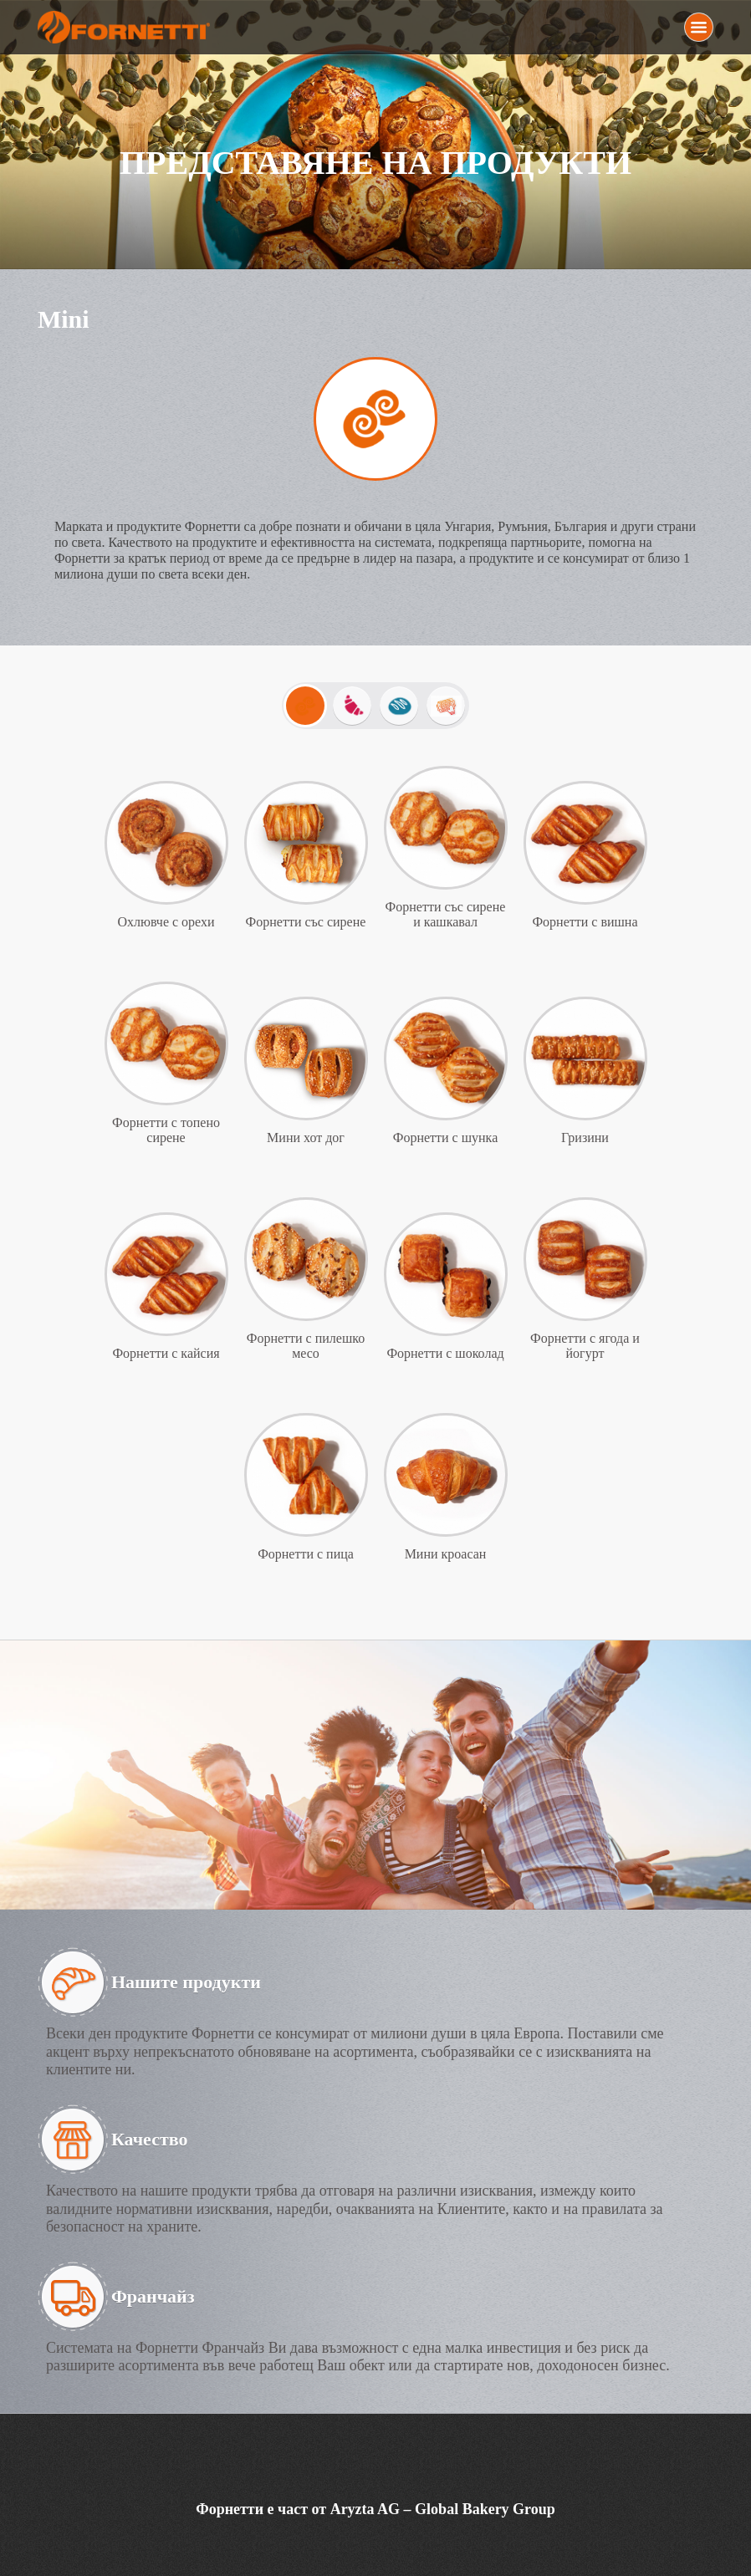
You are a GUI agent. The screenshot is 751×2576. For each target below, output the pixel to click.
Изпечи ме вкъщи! (446, 705)
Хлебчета (399, 705)
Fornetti (126, 27)
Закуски (352, 705)
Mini (305, 705)
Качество (149, 2139)
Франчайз (153, 2296)
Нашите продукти (186, 1982)
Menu (698, 27)
